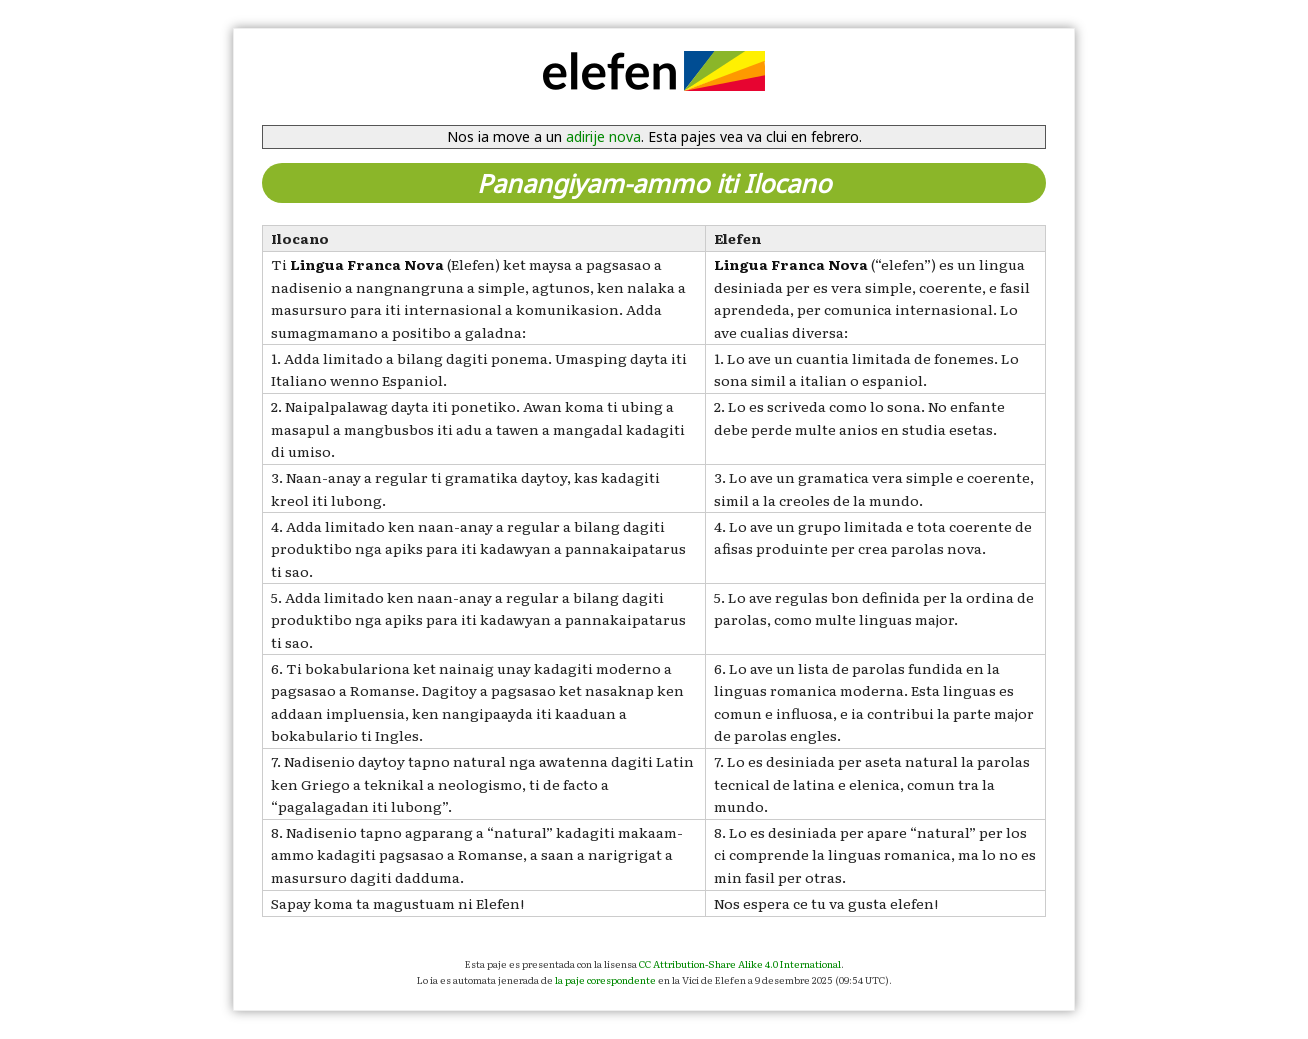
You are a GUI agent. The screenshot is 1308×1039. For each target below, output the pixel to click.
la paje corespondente (605, 979)
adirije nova (603, 136)
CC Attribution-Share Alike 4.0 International (740, 963)
